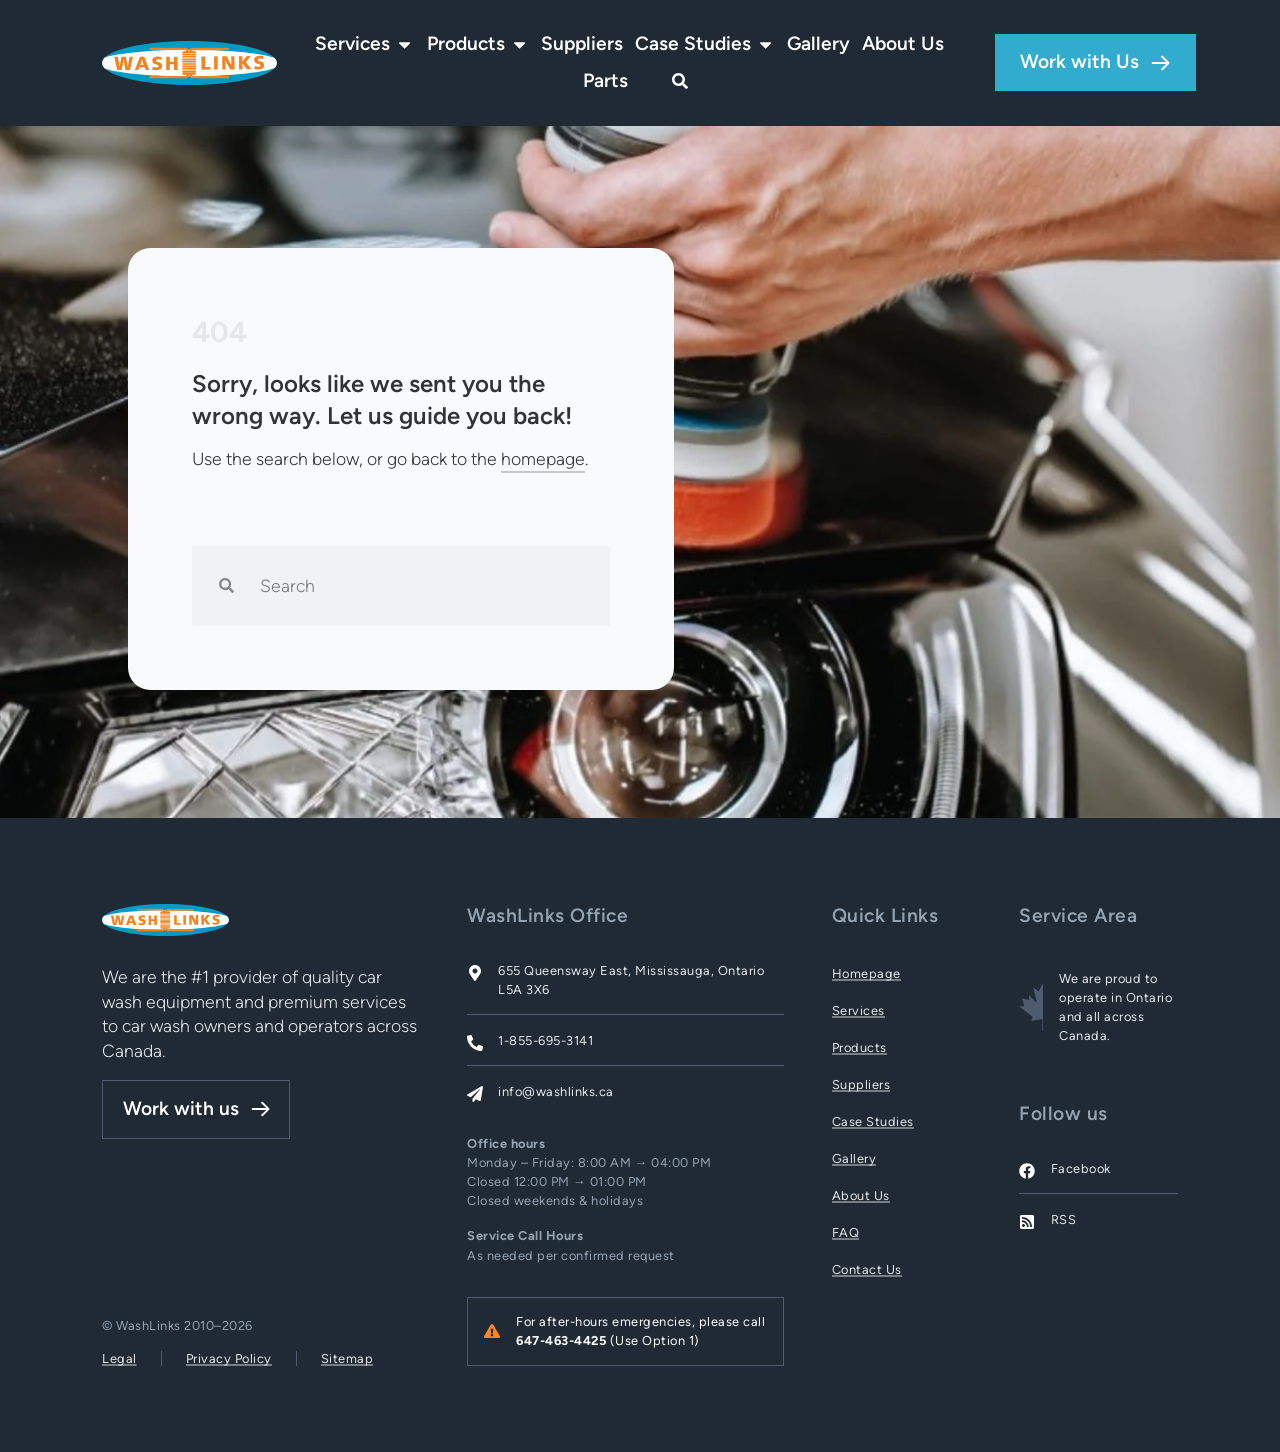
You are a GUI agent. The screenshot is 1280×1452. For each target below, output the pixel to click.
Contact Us (867, 1269)
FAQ (846, 1232)
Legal (119, 1358)
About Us (861, 1195)
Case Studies (873, 1121)
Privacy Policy (229, 1358)
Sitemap (347, 1358)
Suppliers (861, 1084)
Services (858, 1010)
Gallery (854, 1158)
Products (859, 1047)
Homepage (866, 973)
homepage (543, 458)
